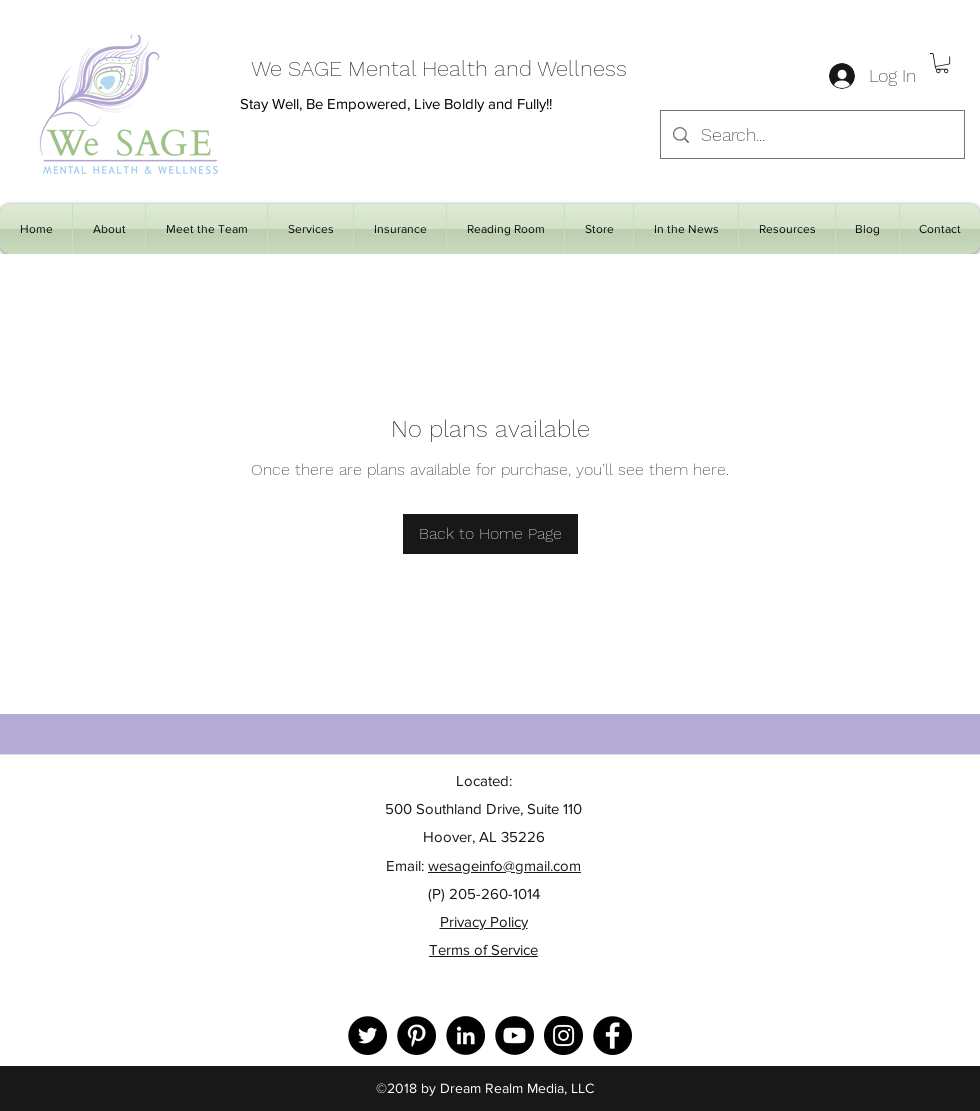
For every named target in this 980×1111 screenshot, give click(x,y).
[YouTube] (514, 1035)
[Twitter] (367, 1035)
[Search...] (811, 135)
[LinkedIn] (465, 1035)
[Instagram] (563, 1035)
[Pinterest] (416, 1035)
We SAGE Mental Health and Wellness (439, 68)
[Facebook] (612, 1035)
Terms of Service (483, 949)
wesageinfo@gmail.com (504, 865)
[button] (942, 63)
